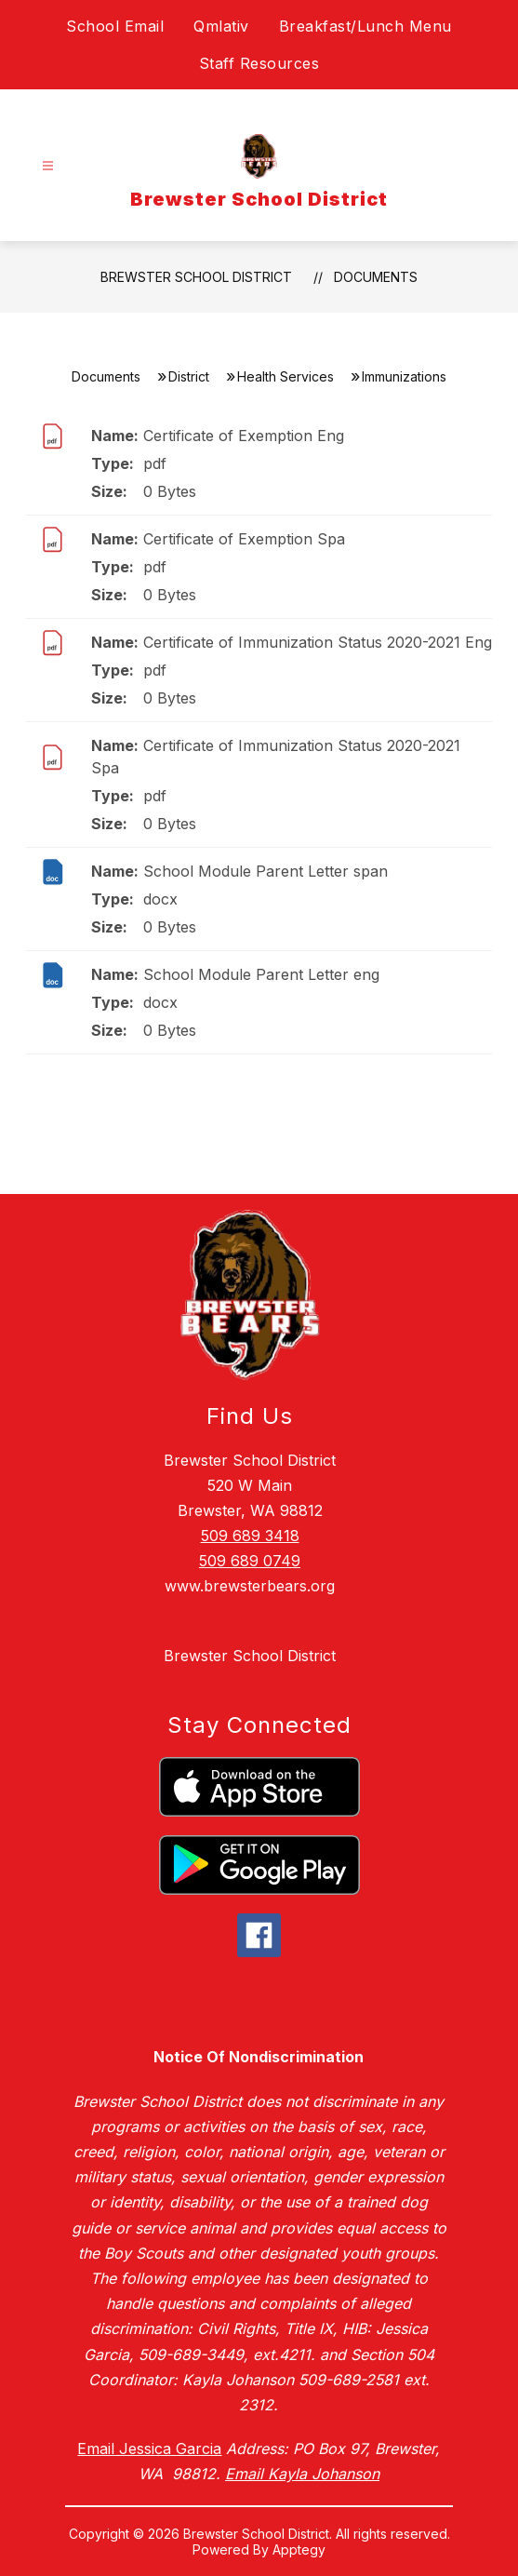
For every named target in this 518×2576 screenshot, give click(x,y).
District (188, 376)
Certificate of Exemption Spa (244, 539)
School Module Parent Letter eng (261, 974)
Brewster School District (196, 277)
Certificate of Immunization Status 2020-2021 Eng (317, 642)
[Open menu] (48, 166)
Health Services (285, 376)
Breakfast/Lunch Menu (365, 26)
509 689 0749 (249, 1560)
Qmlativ (221, 26)
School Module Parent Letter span (265, 871)
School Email (115, 26)
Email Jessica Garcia (149, 2448)
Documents (376, 277)
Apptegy (298, 2549)
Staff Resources (259, 63)
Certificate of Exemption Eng (243, 435)
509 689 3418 (250, 1535)
